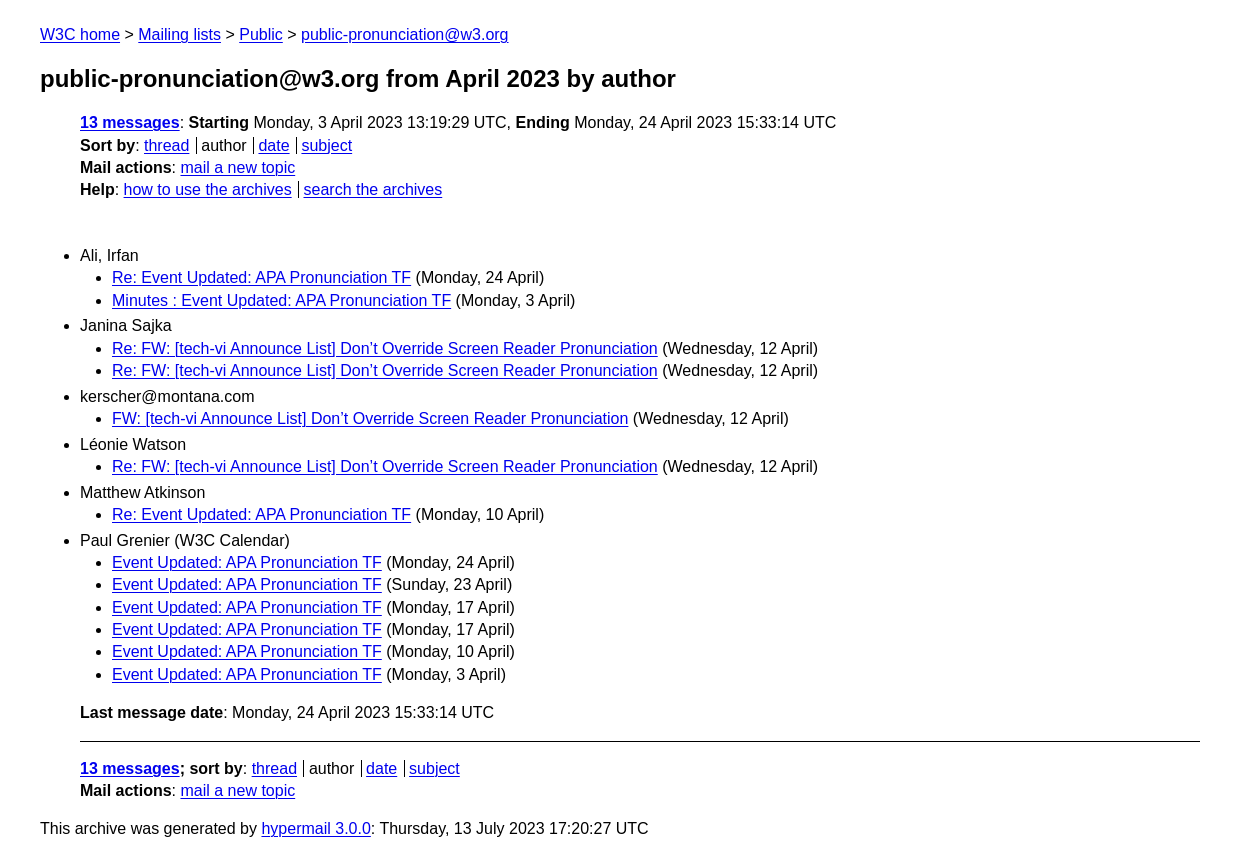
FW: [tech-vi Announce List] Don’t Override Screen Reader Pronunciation (370, 418)
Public (261, 34)
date (273, 145)
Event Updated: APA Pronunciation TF (247, 562)
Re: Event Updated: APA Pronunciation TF (261, 277)
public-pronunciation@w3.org (404, 34)
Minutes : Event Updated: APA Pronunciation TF (281, 300)
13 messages (130, 122)
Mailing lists (179, 34)
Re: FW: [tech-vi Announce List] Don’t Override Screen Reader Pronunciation (385, 348)
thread (166, 145)
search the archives (373, 189)
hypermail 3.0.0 (315, 828)
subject (326, 145)
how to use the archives (208, 189)
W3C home (80, 34)
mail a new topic (237, 167)
